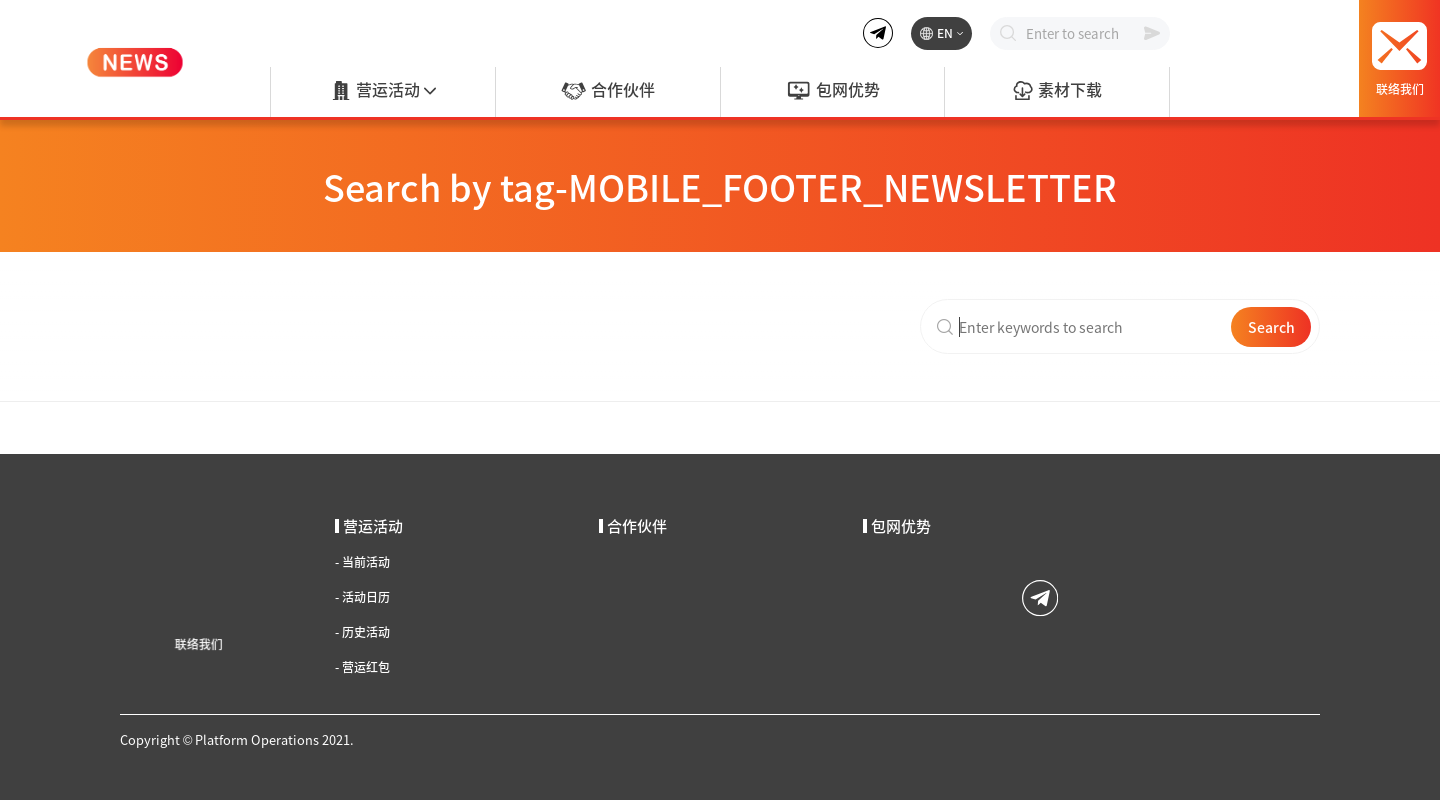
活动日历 (362, 597)
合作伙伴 (607, 91)
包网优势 (832, 91)
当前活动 (362, 562)
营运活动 (383, 91)
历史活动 (362, 632)
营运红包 (362, 667)
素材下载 (1057, 91)
